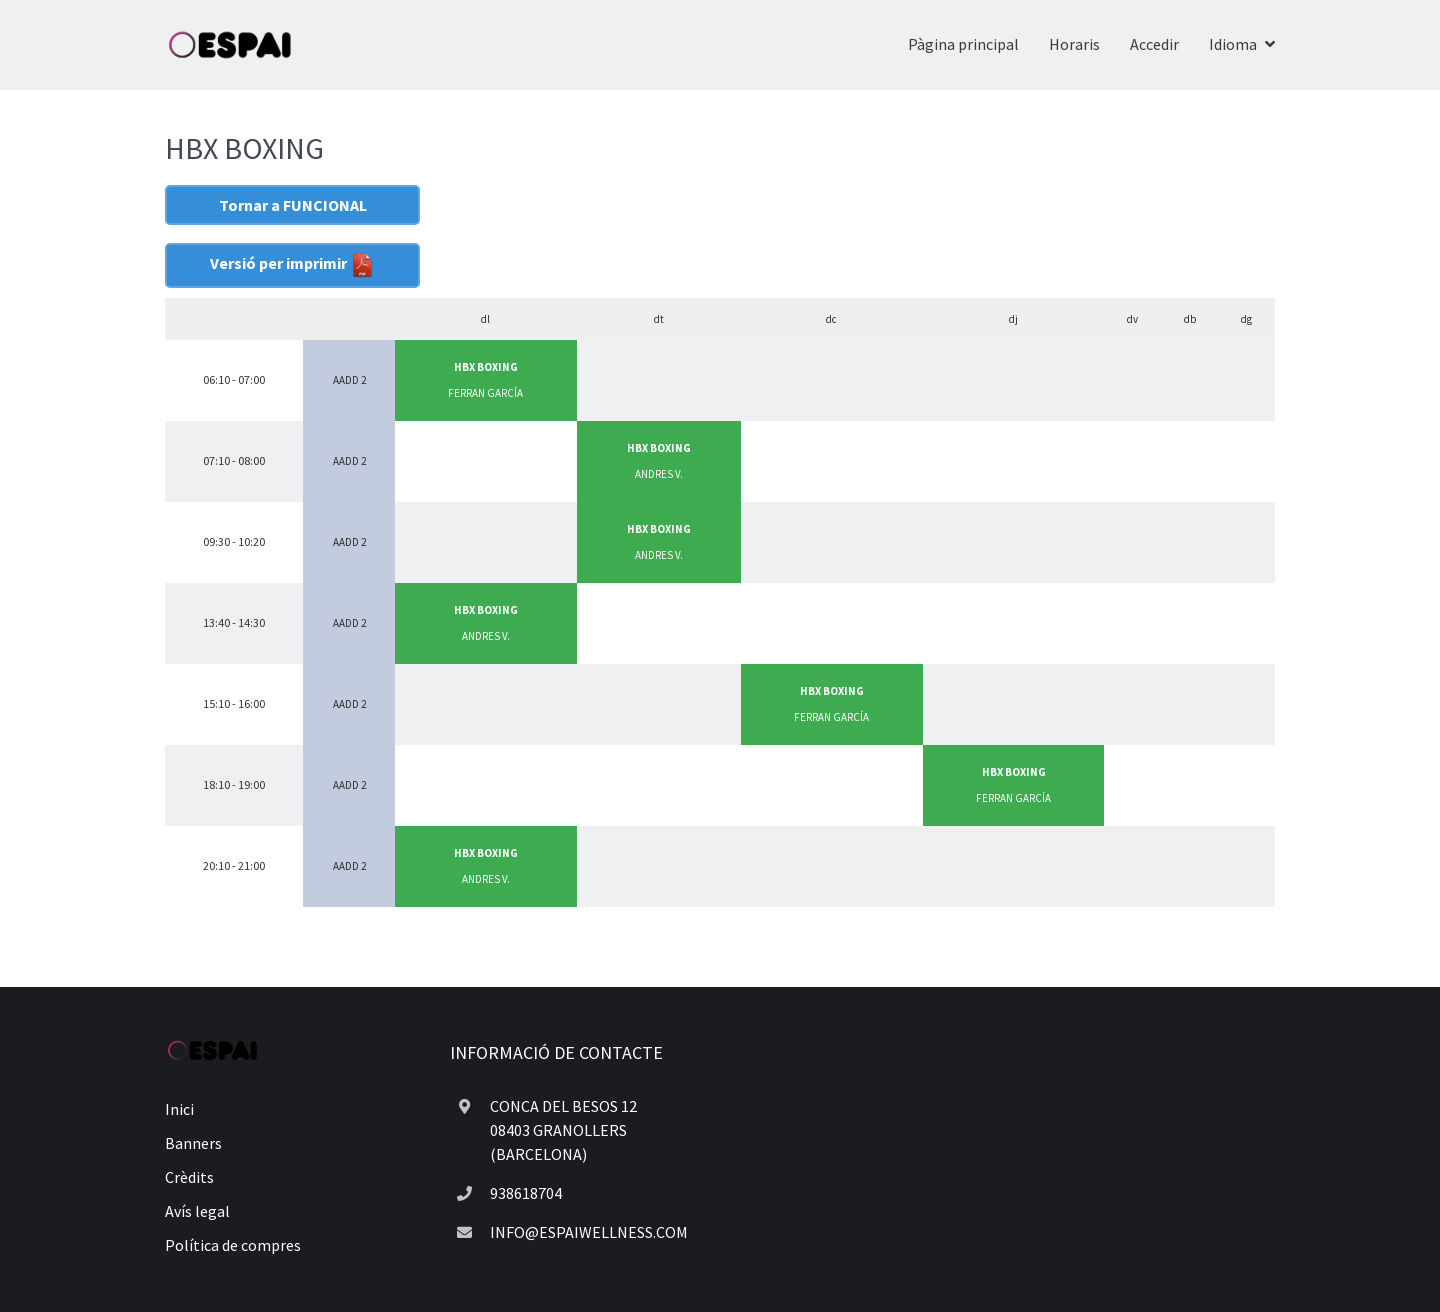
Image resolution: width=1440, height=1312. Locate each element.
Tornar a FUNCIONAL (293, 205)
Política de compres (233, 1245)
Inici (179, 1109)
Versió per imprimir (292, 265)
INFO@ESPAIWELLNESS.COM (589, 1232)
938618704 (526, 1193)
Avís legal (197, 1211)
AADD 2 (349, 380)
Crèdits (189, 1177)
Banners (193, 1143)
